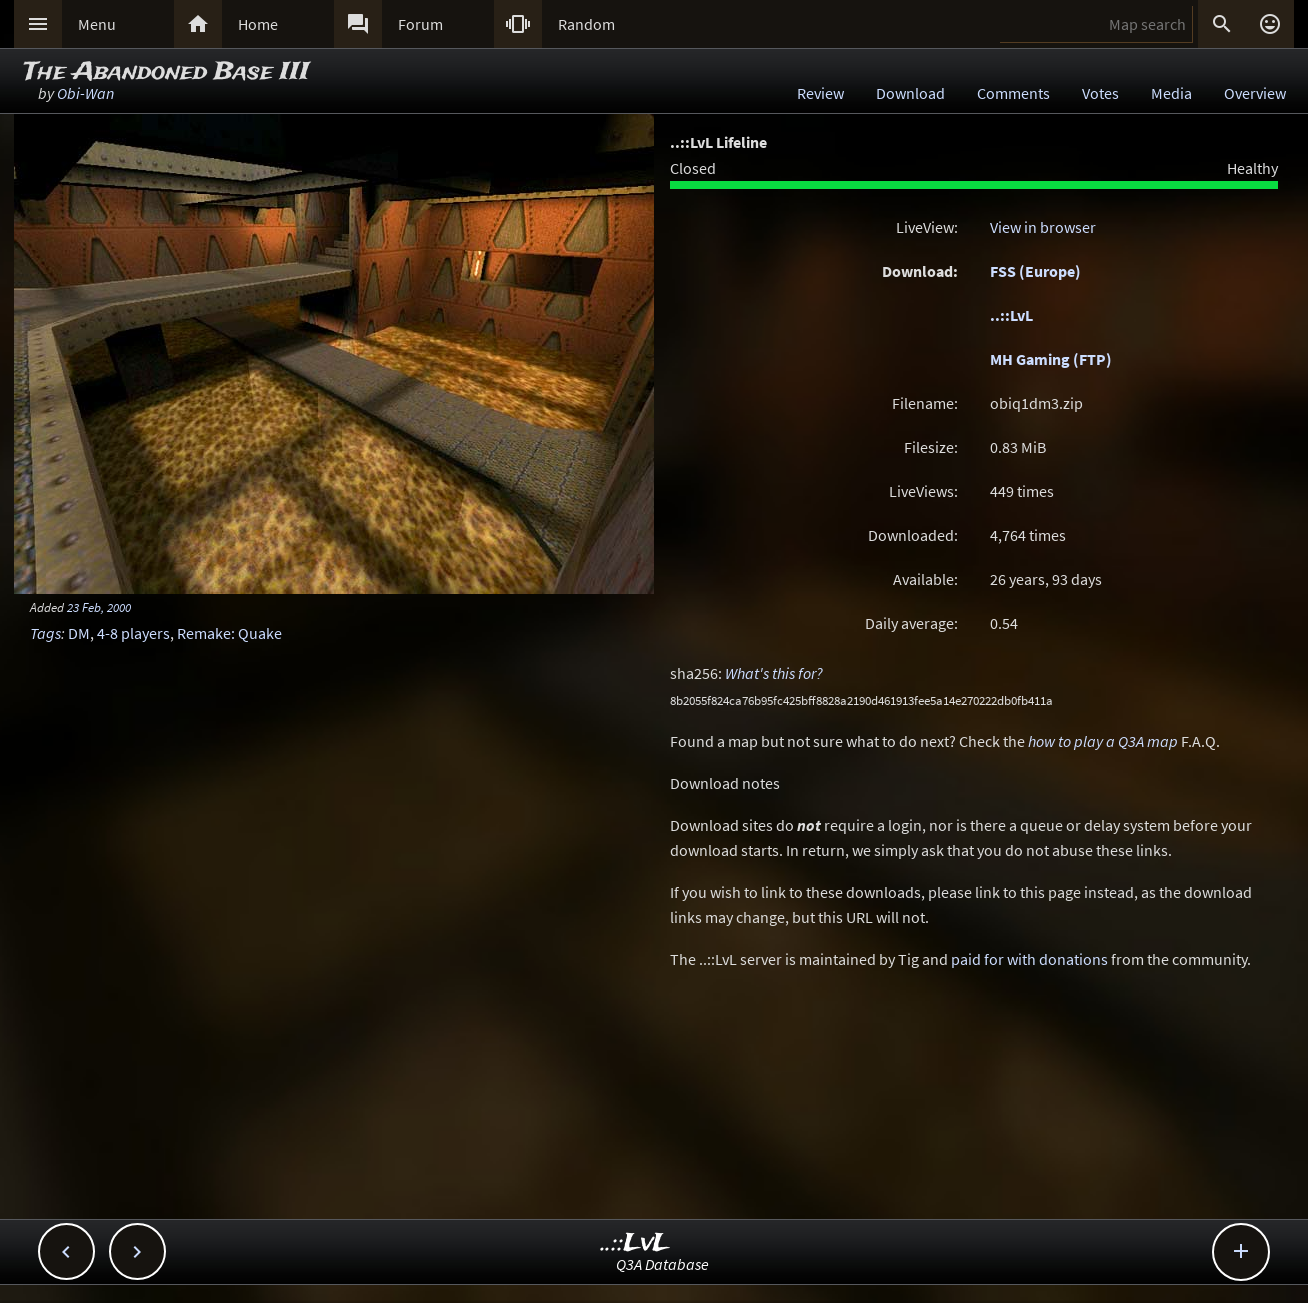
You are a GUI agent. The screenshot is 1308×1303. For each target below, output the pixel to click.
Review (820, 93)
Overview (1255, 93)
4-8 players (133, 633)
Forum (420, 24)
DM (79, 633)
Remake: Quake (229, 633)
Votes (1100, 93)
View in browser (1043, 227)
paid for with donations (1029, 959)
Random (586, 24)
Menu (97, 24)
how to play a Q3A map (1103, 741)
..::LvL (1011, 315)
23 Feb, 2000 (99, 607)
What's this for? (774, 673)
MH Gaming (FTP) (1051, 359)
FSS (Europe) (1035, 271)
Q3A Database (662, 1264)
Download (910, 93)
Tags (45, 633)
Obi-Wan (85, 93)
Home (258, 24)
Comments (1013, 93)
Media (1171, 93)
